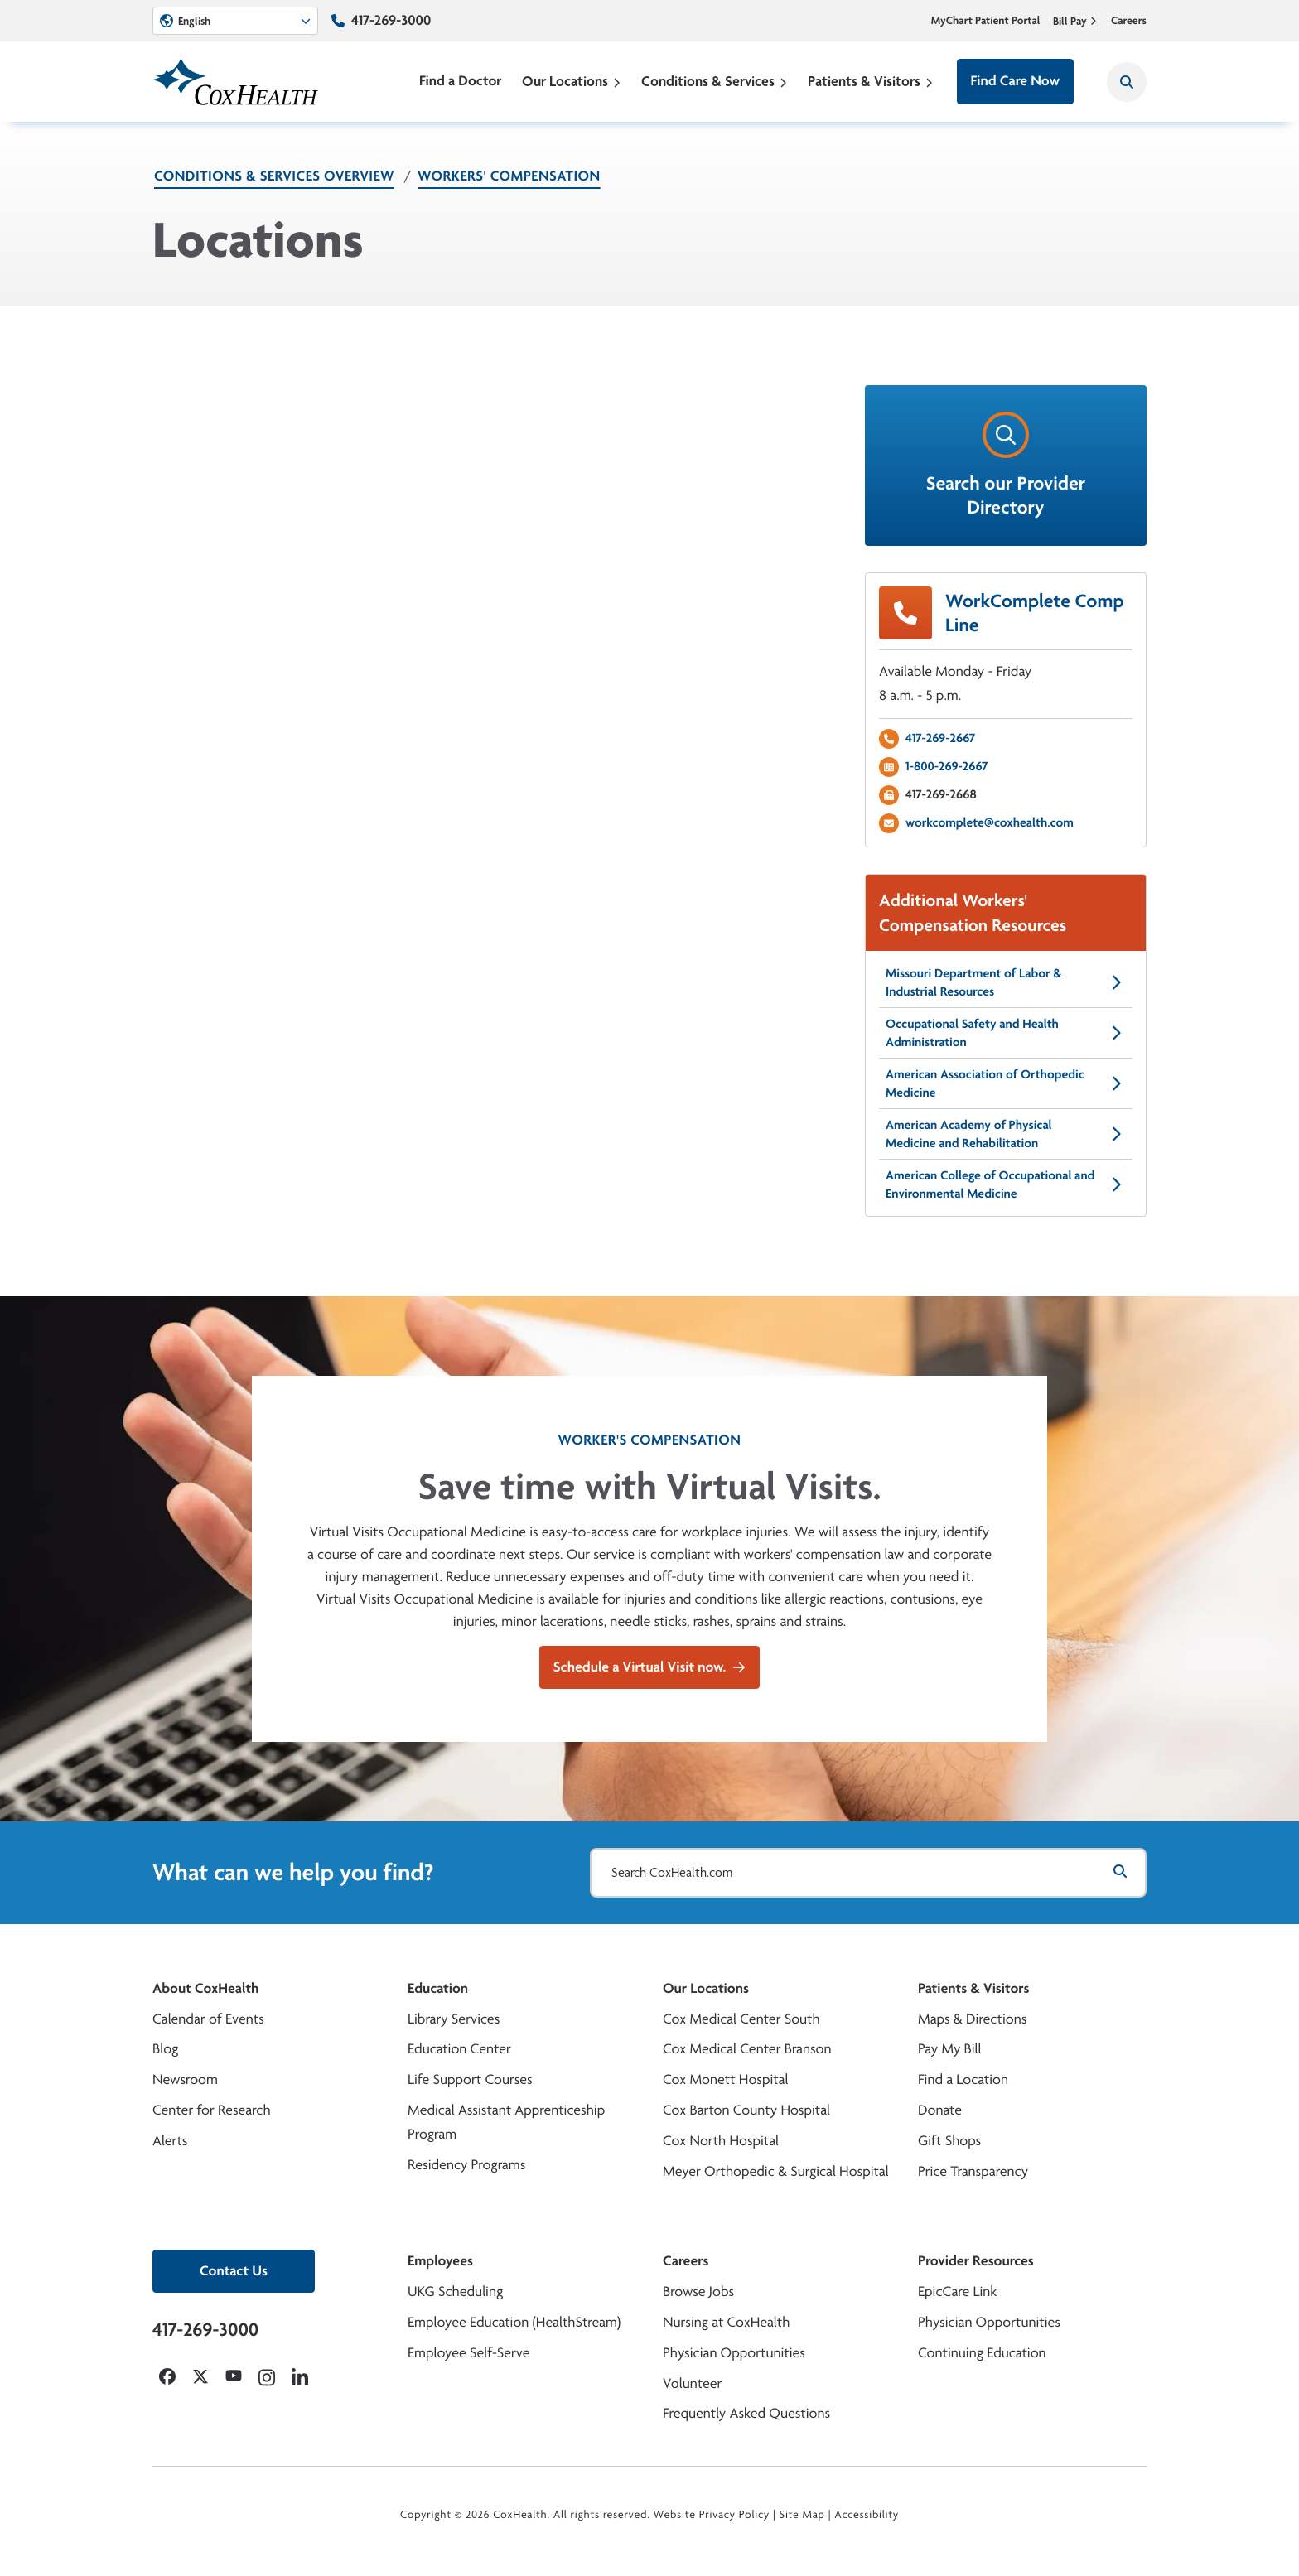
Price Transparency (973, 2171)
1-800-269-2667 (946, 766)
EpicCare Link (957, 2291)
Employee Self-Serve (468, 2352)
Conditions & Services (714, 80)
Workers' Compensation (509, 176)
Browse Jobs (698, 2291)
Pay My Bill (950, 2048)
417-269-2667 (940, 737)
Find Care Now (1015, 80)
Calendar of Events (208, 2019)
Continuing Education (982, 2352)
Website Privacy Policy (712, 2514)
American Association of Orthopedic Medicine (1006, 1083)
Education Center (459, 2048)
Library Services (454, 2019)
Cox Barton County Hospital (746, 2110)
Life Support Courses (470, 2079)
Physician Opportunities (734, 2352)
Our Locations (571, 80)
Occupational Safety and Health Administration (1006, 1032)
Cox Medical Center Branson (747, 2048)
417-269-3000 (391, 20)
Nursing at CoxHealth (726, 2322)
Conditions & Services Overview (274, 176)
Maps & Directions (972, 2019)
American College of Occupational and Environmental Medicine (1006, 1184)
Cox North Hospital (721, 2140)
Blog (165, 2048)
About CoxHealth (205, 1988)
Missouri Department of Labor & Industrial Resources (1006, 982)
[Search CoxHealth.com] (868, 1873)
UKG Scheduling (455, 2291)
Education (438, 1988)
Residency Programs (466, 2164)
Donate (940, 2110)
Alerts (169, 2140)
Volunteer (692, 2383)
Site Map (802, 2514)
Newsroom (185, 2079)
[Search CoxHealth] (1127, 82)
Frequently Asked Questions (746, 2413)
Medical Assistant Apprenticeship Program (506, 2122)
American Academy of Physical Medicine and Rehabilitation (1006, 1134)
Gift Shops (949, 2140)
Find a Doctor (460, 80)
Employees (440, 2261)
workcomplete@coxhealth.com (989, 822)
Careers (1129, 20)
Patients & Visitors (871, 80)
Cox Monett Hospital (725, 2079)
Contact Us (234, 2270)
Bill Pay (1075, 20)
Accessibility (866, 2514)
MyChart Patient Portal (986, 20)
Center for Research (211, 2110)
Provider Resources (976, 2261)
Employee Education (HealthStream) (514, 2322)
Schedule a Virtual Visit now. (649, 1667)
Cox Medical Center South (741, 2019)
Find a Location (963, 2079)
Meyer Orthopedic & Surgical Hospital (776, 2171)
